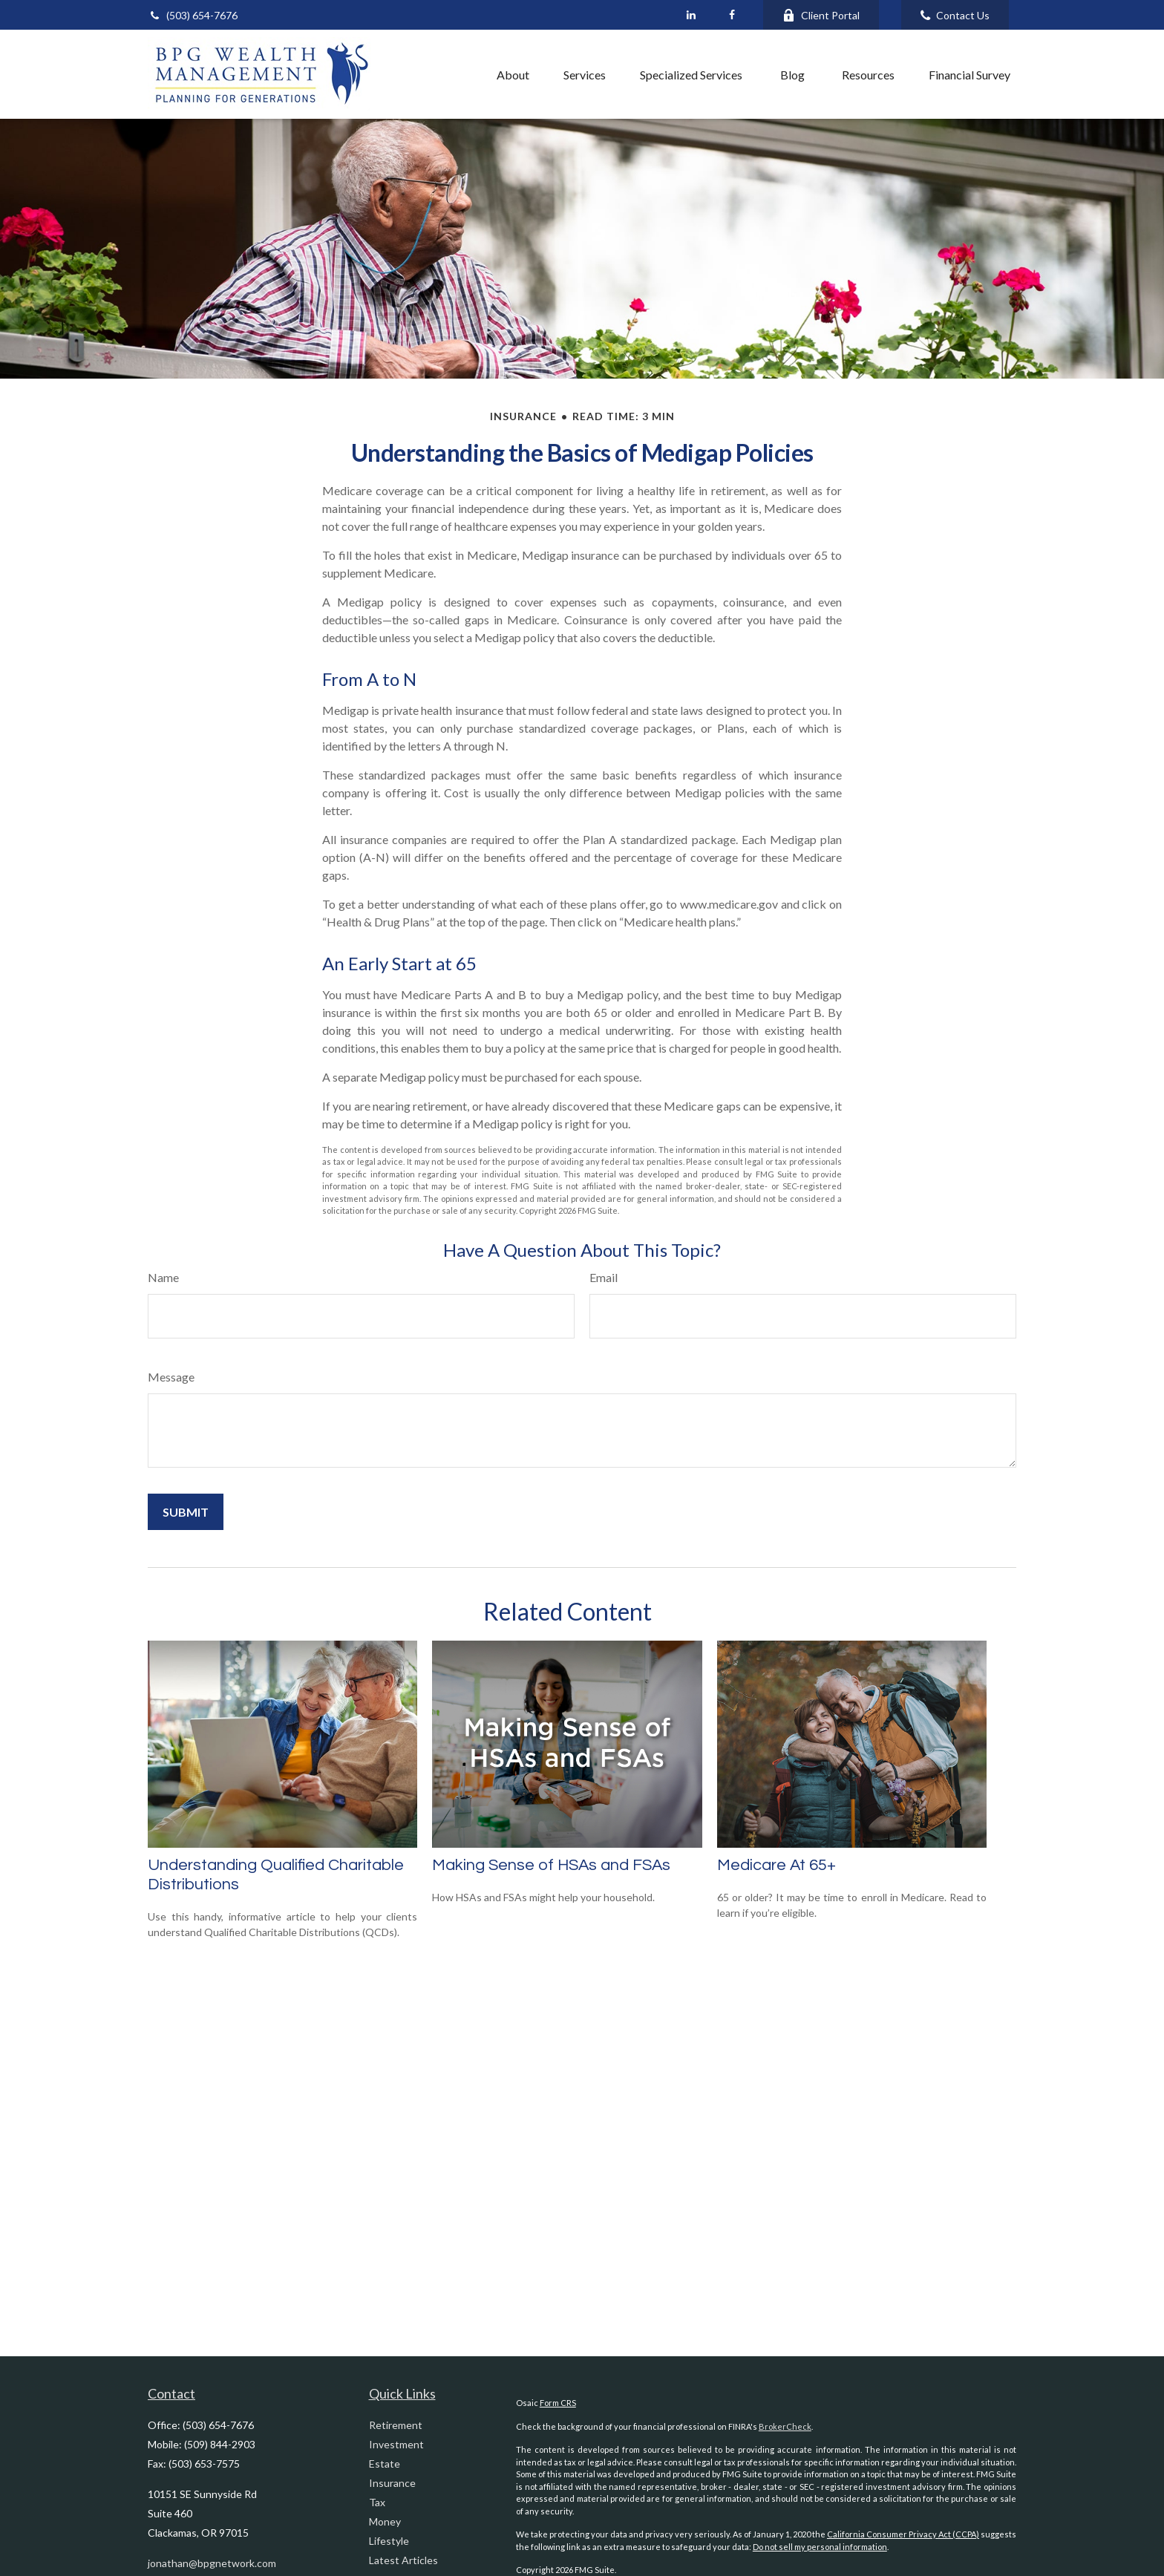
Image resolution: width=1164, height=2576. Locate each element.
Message (171, 1377)
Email (603, 1277)
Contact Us (955, 15)
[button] (446, 74)
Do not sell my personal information (820, 2547)
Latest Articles (403, 2560)
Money (385, 2521)
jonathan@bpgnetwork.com (212, 2563)
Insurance (392, 2483)
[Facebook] (731, 15)
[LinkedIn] (690, 15)
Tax (377, 2502)
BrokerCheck (785, 2426)
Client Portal (821, 15)
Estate (384, 2463)
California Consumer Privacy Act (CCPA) (903, 2534)
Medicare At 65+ (776, 1865)
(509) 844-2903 (219, 2444)
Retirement (395, 2425)
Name (163, 1277)
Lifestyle (389, 2540)
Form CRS (558, 2402)
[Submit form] (185, 1512)
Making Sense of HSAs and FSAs (551, 1865)
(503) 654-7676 (193, 15)
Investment (396, 2444)
